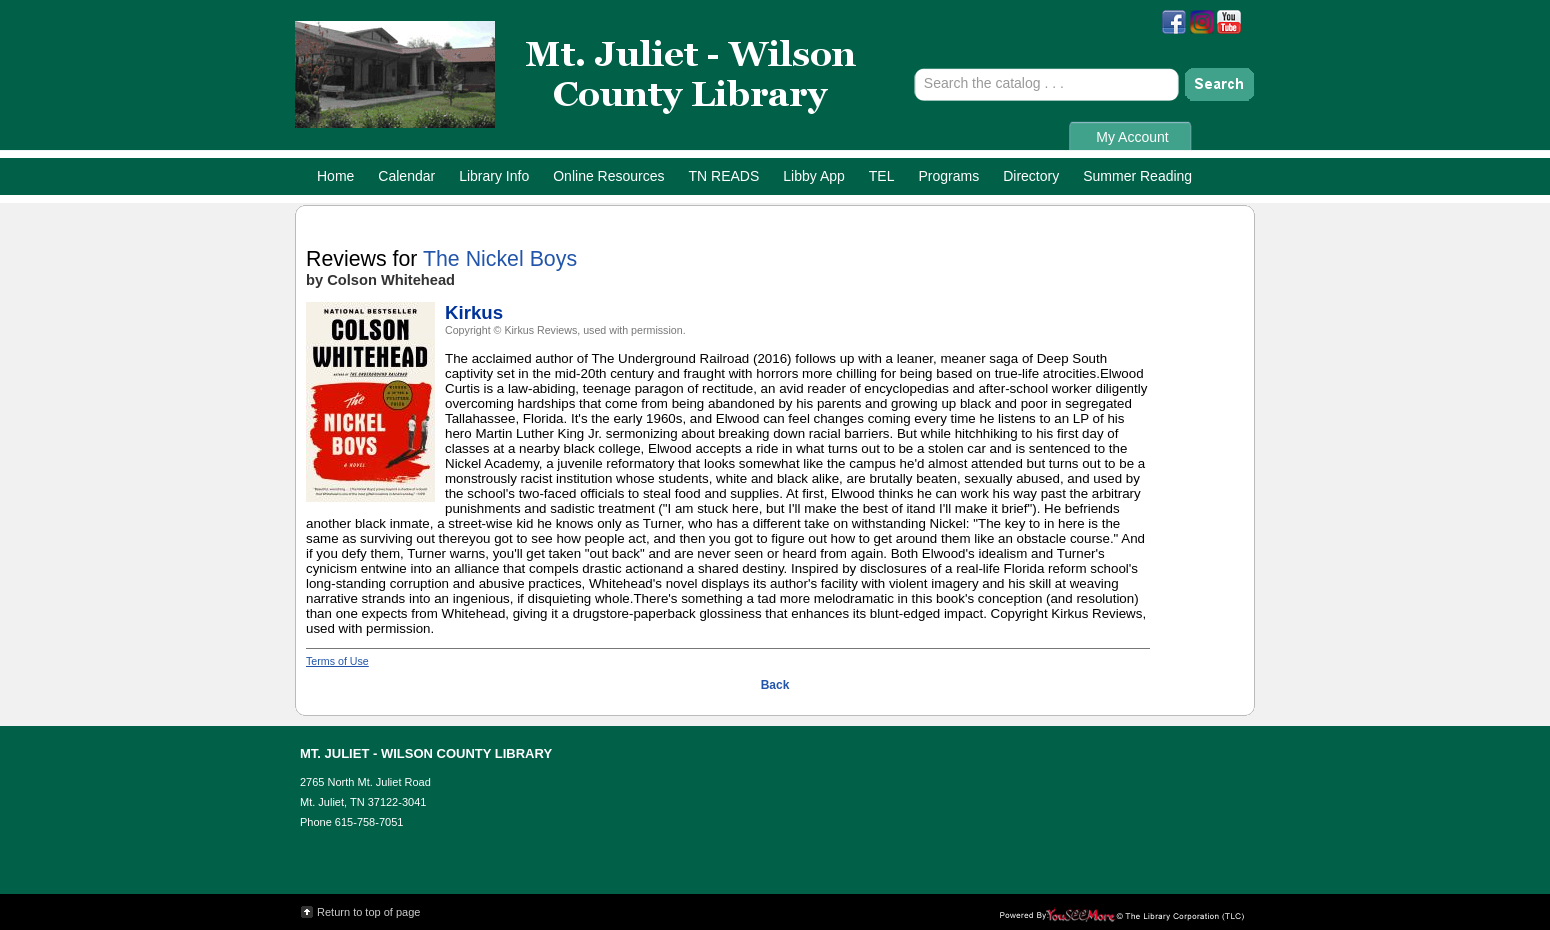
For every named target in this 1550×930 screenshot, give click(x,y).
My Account (1132, 137)
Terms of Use (337, 661)
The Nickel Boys (500, 259)
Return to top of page (368, 912)
